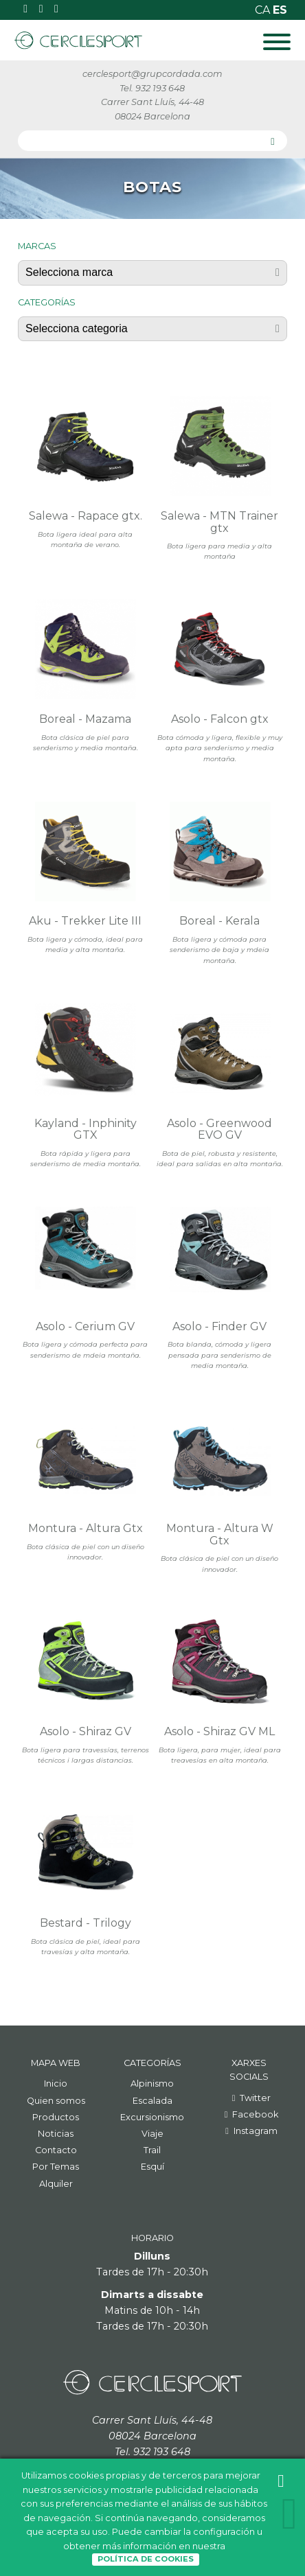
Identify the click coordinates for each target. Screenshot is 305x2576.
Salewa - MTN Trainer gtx (219, 522)
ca (264, 9)
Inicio (55, 2083)
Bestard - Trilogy (85, 1922)
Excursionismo (152, 2117)
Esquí (152, 2166)
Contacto (56, 2150)
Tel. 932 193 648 (152, 88)
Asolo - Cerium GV (85, 1326)
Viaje (152, 2133)
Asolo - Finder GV (219, 1326)
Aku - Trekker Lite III (85, 920)
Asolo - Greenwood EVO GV (219, 1129)
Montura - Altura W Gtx (219, 1534)
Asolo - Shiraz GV (85, 1731)
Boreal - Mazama (85, 719)
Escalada (152, 2101)
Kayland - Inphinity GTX (85, 1129)
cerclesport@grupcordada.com (152, 74)
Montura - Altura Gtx (85, 1528)
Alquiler (56, 2184)
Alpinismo (152, 2083)
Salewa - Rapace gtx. (85, 515)
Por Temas (55, 2166)
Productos (55, 2117)
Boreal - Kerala (219, 920)
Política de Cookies (146, 2559)
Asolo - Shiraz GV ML (219, 1731)
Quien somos (56, 2101)
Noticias (56, 2133)
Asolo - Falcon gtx (220, 719)
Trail (152, 2150)
